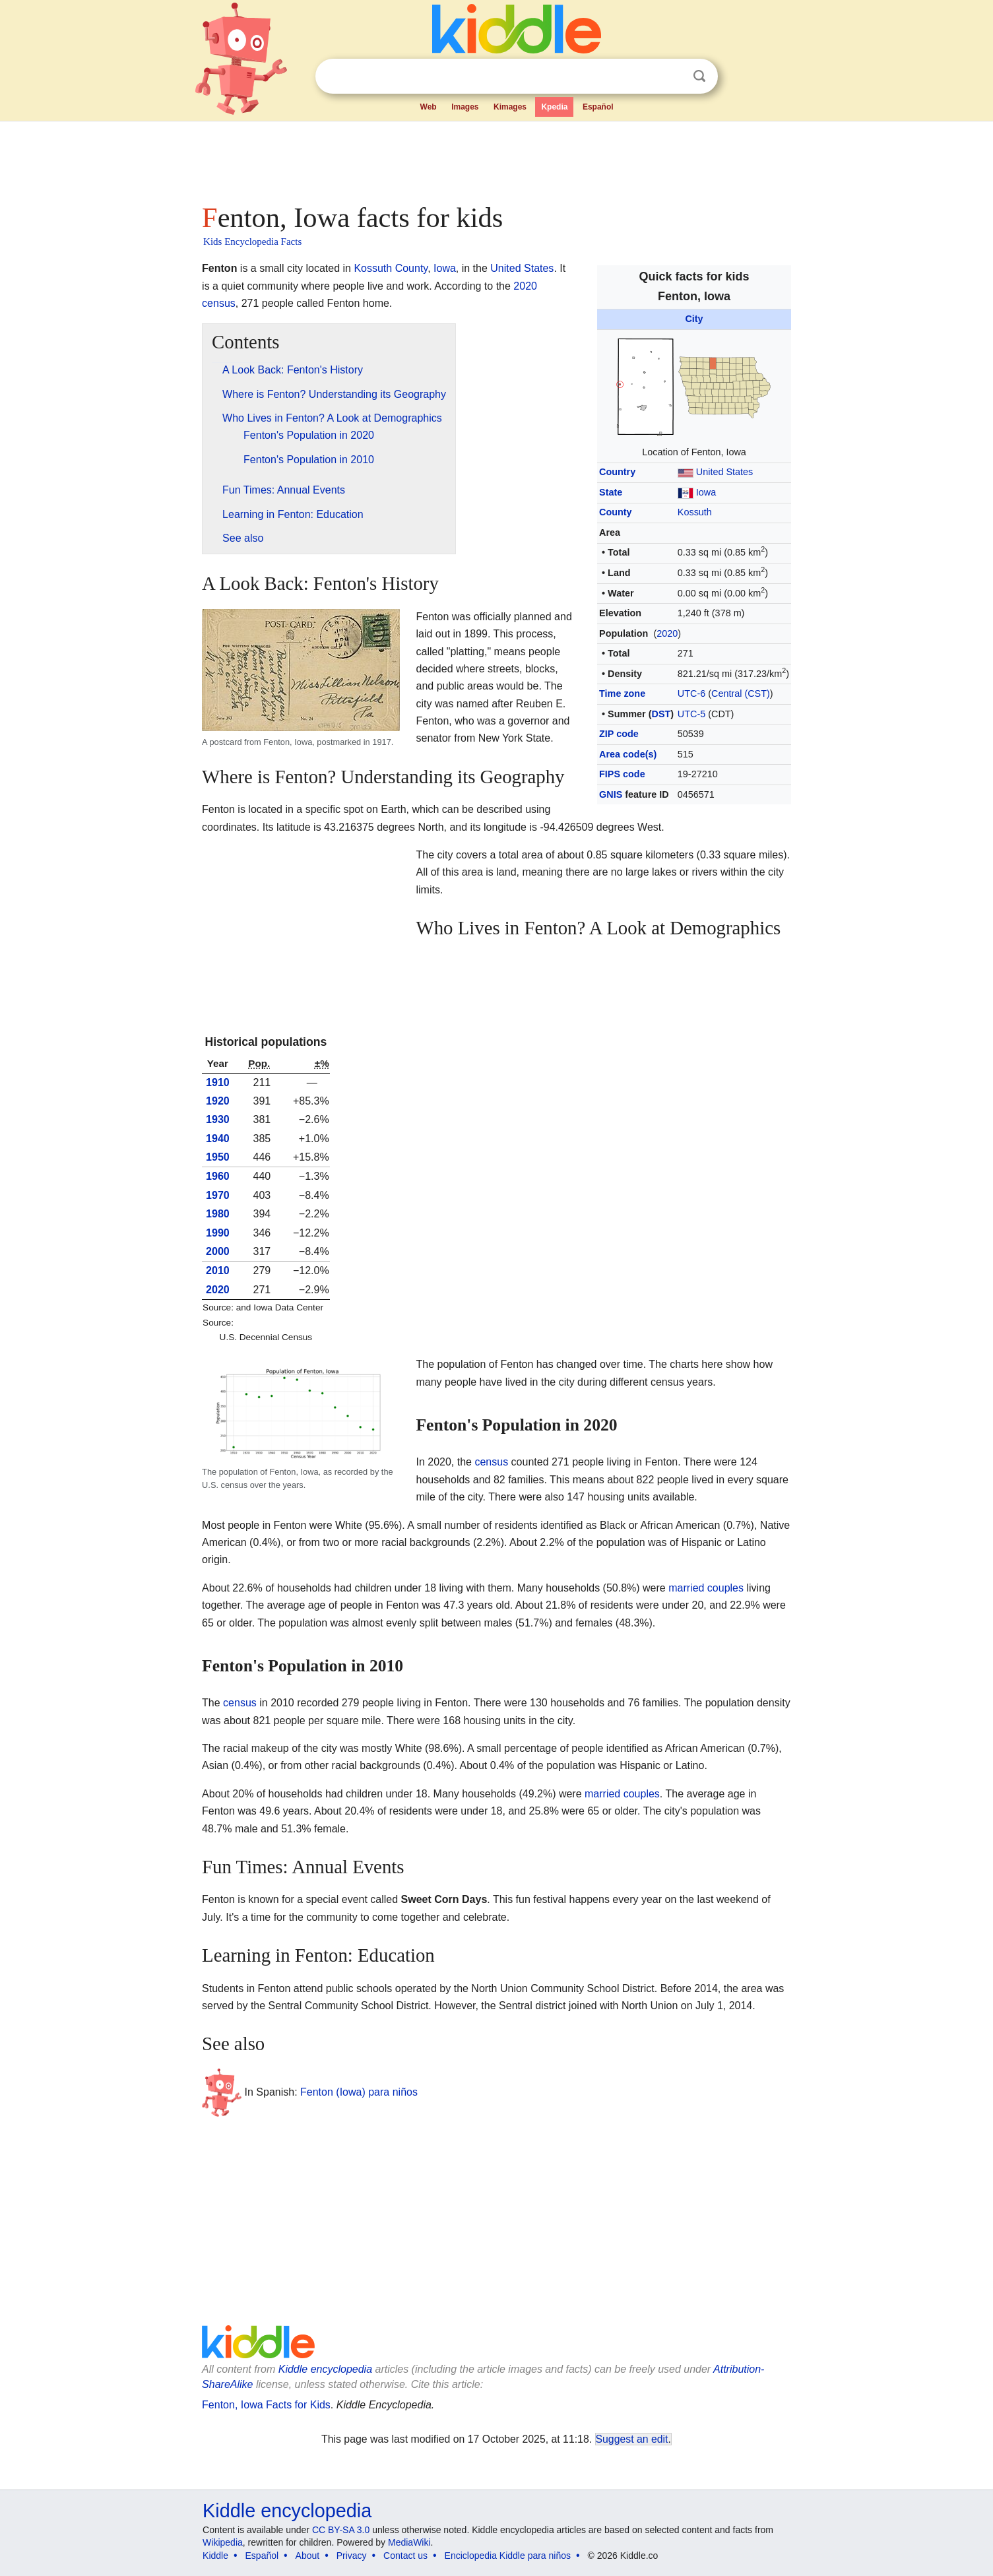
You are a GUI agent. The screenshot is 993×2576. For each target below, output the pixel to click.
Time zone (622, 693)
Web (428, 107)
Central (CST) (740, 693)
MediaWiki (409, 2542)
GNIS (610, 794)
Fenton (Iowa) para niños (359, 2091)
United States (724, 472)
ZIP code (619, 733)
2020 (667, 633)
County (615, 512)
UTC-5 (691, 714)
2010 (218, 1270)
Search (699, 76)
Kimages (510, 107)
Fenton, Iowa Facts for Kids (266, 2404)
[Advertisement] (495, 158)
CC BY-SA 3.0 (340, 2530)
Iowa (706, 492)
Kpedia (554, 107)
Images (464, 107)
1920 (218, 1101)
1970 (218, 1195)
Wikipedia (223, 2542)
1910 (218, 1082)
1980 (218, 1213)
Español (598, 107)
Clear (672, 76)
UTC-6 (691, 693)
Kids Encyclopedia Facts (252, 241)
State (610, 492)
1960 (218, 1176)
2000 (218, 1251)
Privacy (351, 2555)
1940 (218, 1138)
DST (660, 714)
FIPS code (622, 774)
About (308, 2555)
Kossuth (695, 512)
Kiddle (215, 2555)
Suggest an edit (632, 2439)
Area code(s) (628, 754)
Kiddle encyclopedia (325, 2369)
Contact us (405, 2555)
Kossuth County (391, 268)
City (694, 318)
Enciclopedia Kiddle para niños (508, 2555)
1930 (218, 1119)
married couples (706, 1588)
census (491, 1461)
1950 (218, 1157)
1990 (218, 1233)
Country (617, 472)
